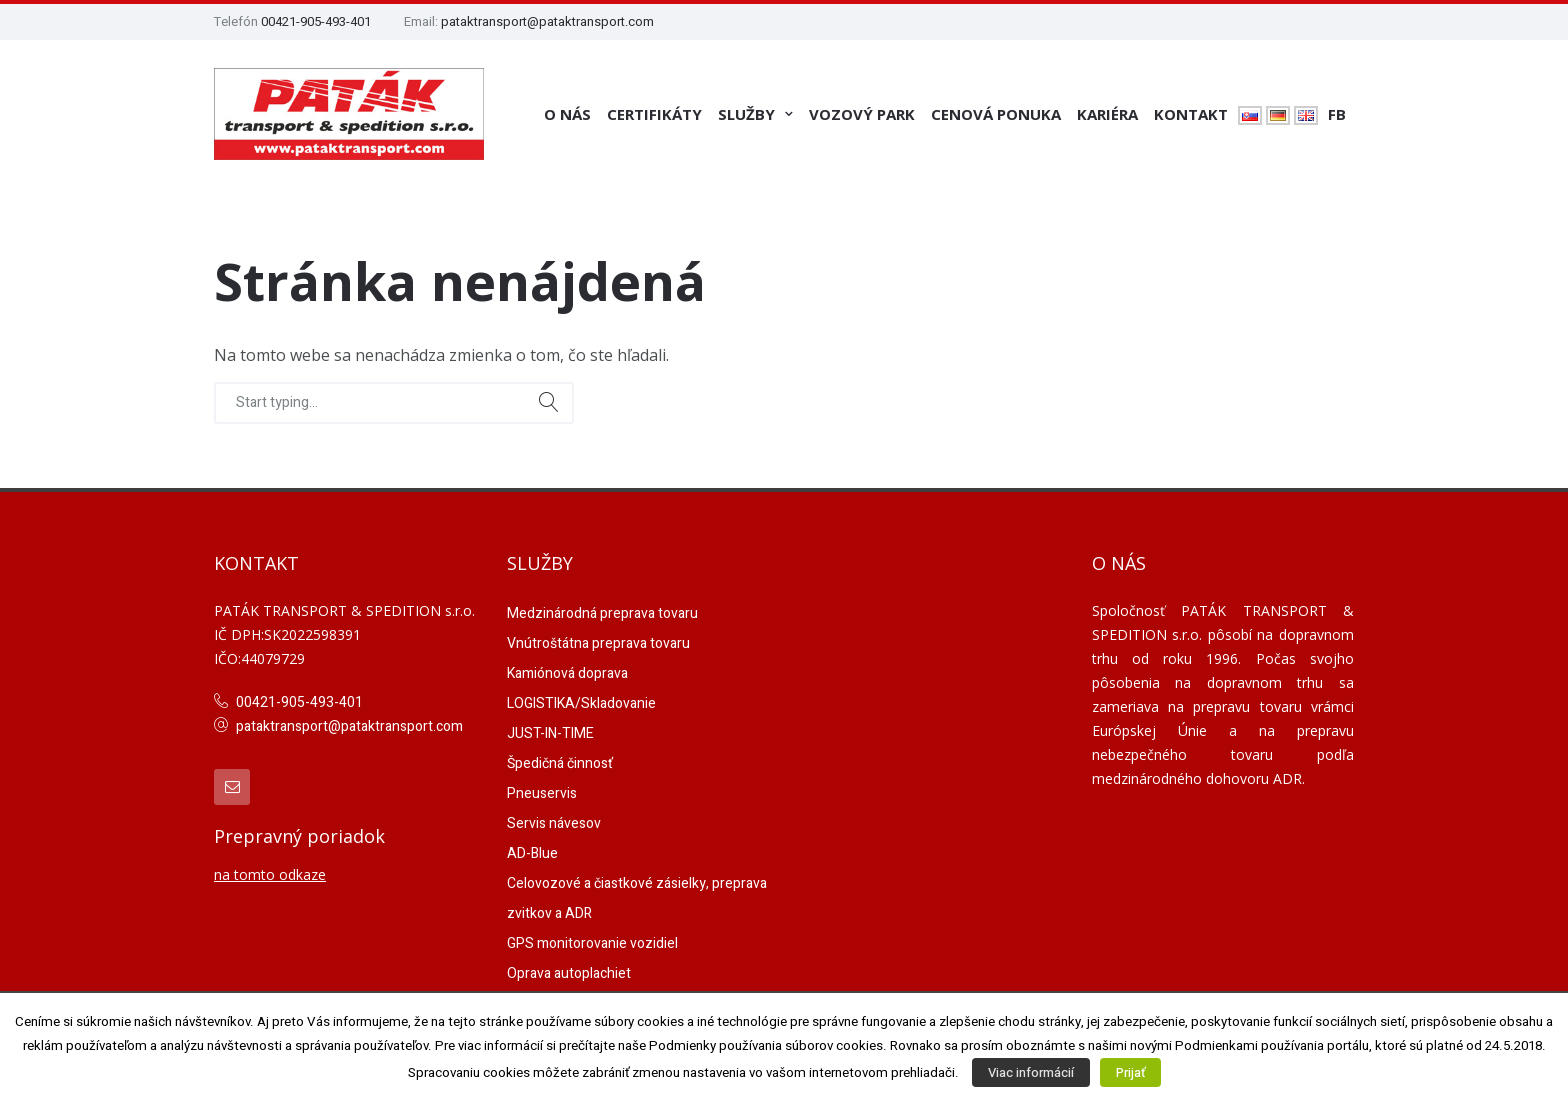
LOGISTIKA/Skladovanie (581, 703)
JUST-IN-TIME (550, 733)
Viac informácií (1031, 1072)
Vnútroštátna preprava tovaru (598, 643)
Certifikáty (654, 114)
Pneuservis (542, 793)
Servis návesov (554, 823)
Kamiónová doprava (567, 673)
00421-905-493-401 (316, 21)
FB (1337, 114)
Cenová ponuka (996, 114)
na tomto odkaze (270, 874)
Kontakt (1191, 114)
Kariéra (1107, 114)
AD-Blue (532, 853)
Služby (746, 114)
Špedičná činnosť (560, 763)
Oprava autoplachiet (569, 973)
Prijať (1130, 1072)
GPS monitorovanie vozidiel (592, 943)
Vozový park (862, 114)
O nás (567, 114)
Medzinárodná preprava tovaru (602, 613)
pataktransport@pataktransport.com (547, 21)
